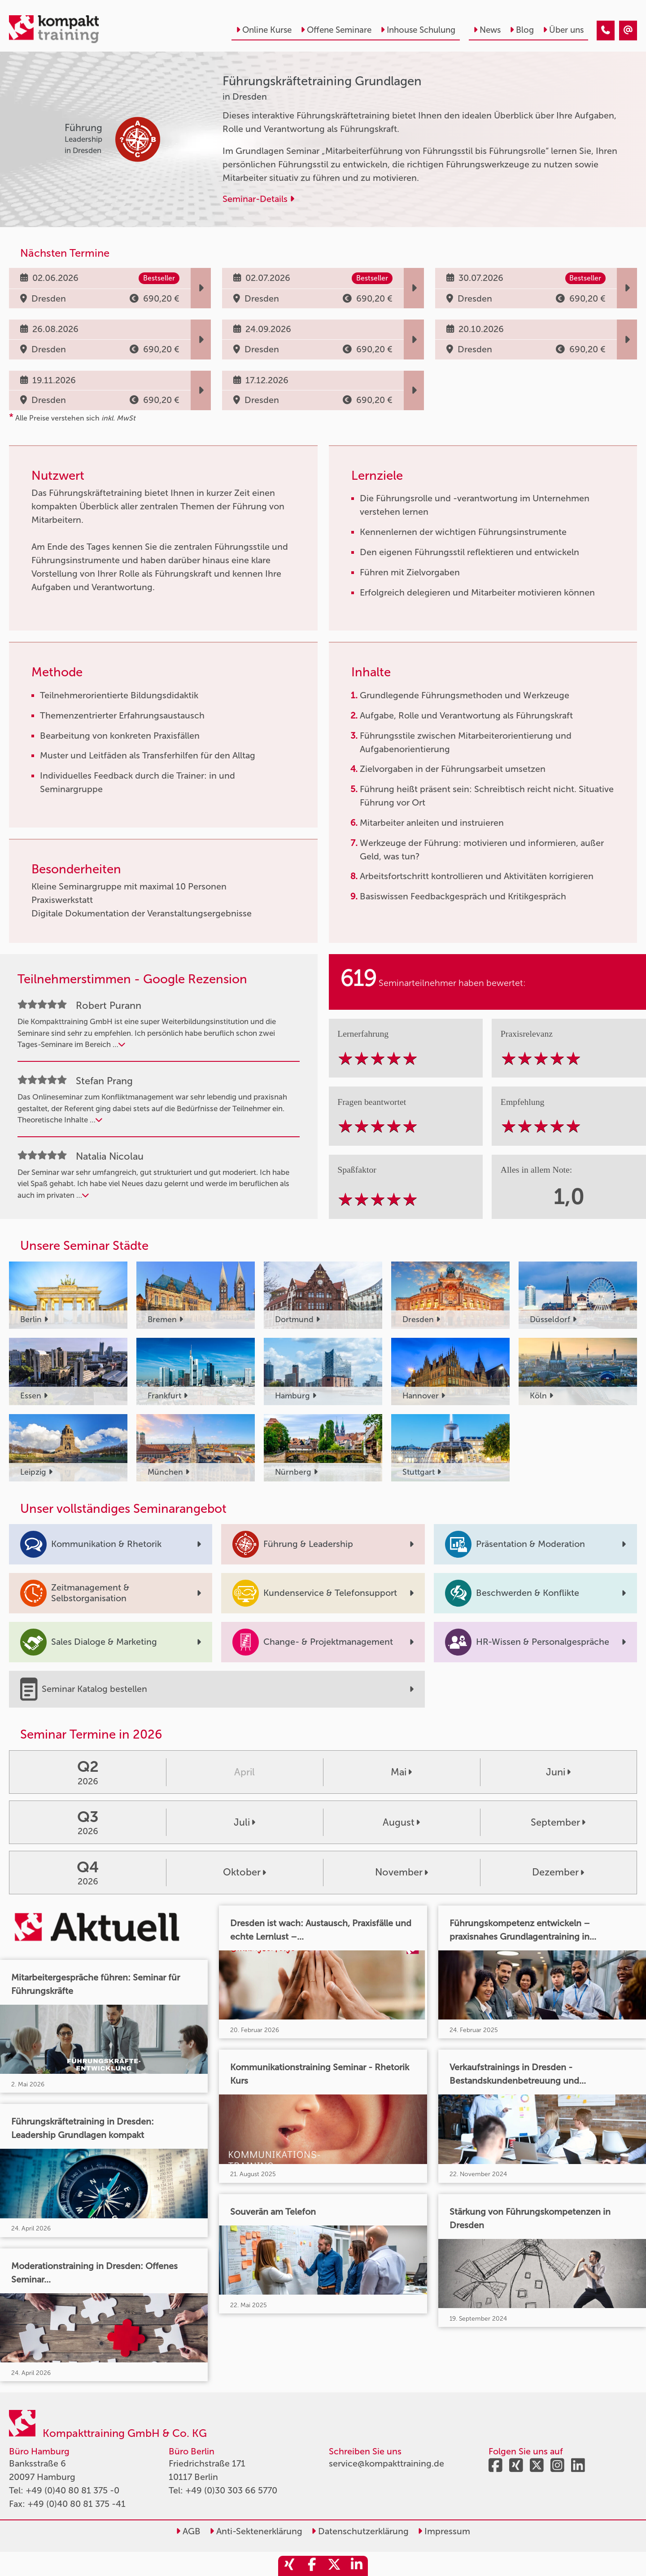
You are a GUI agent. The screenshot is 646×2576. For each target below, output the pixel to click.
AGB (188, 2531)
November (401, 1872)
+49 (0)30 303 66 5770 (231, 2490)
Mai (401, 1772)
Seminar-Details (258, 198)
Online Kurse (264, 30)
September (558, 1822)
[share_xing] (289, 2566)
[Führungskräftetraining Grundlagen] (606, 30)
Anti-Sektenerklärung (256, 2531)
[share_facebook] (312, 2566)
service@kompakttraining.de (386, 2463)
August (401, 1822)
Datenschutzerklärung (360, 2531)
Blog (522, 30)
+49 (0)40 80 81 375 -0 (72, 2490)
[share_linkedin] (356, 2566)
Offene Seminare (336, 30)
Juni (558, 1772)
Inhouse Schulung (417, 30)
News (487, 30)
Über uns (563, 30)
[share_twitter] (334, 2566)
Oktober (244, 1872)
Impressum (444, 2531)
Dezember (558, 1872)
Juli (244, 1822)
